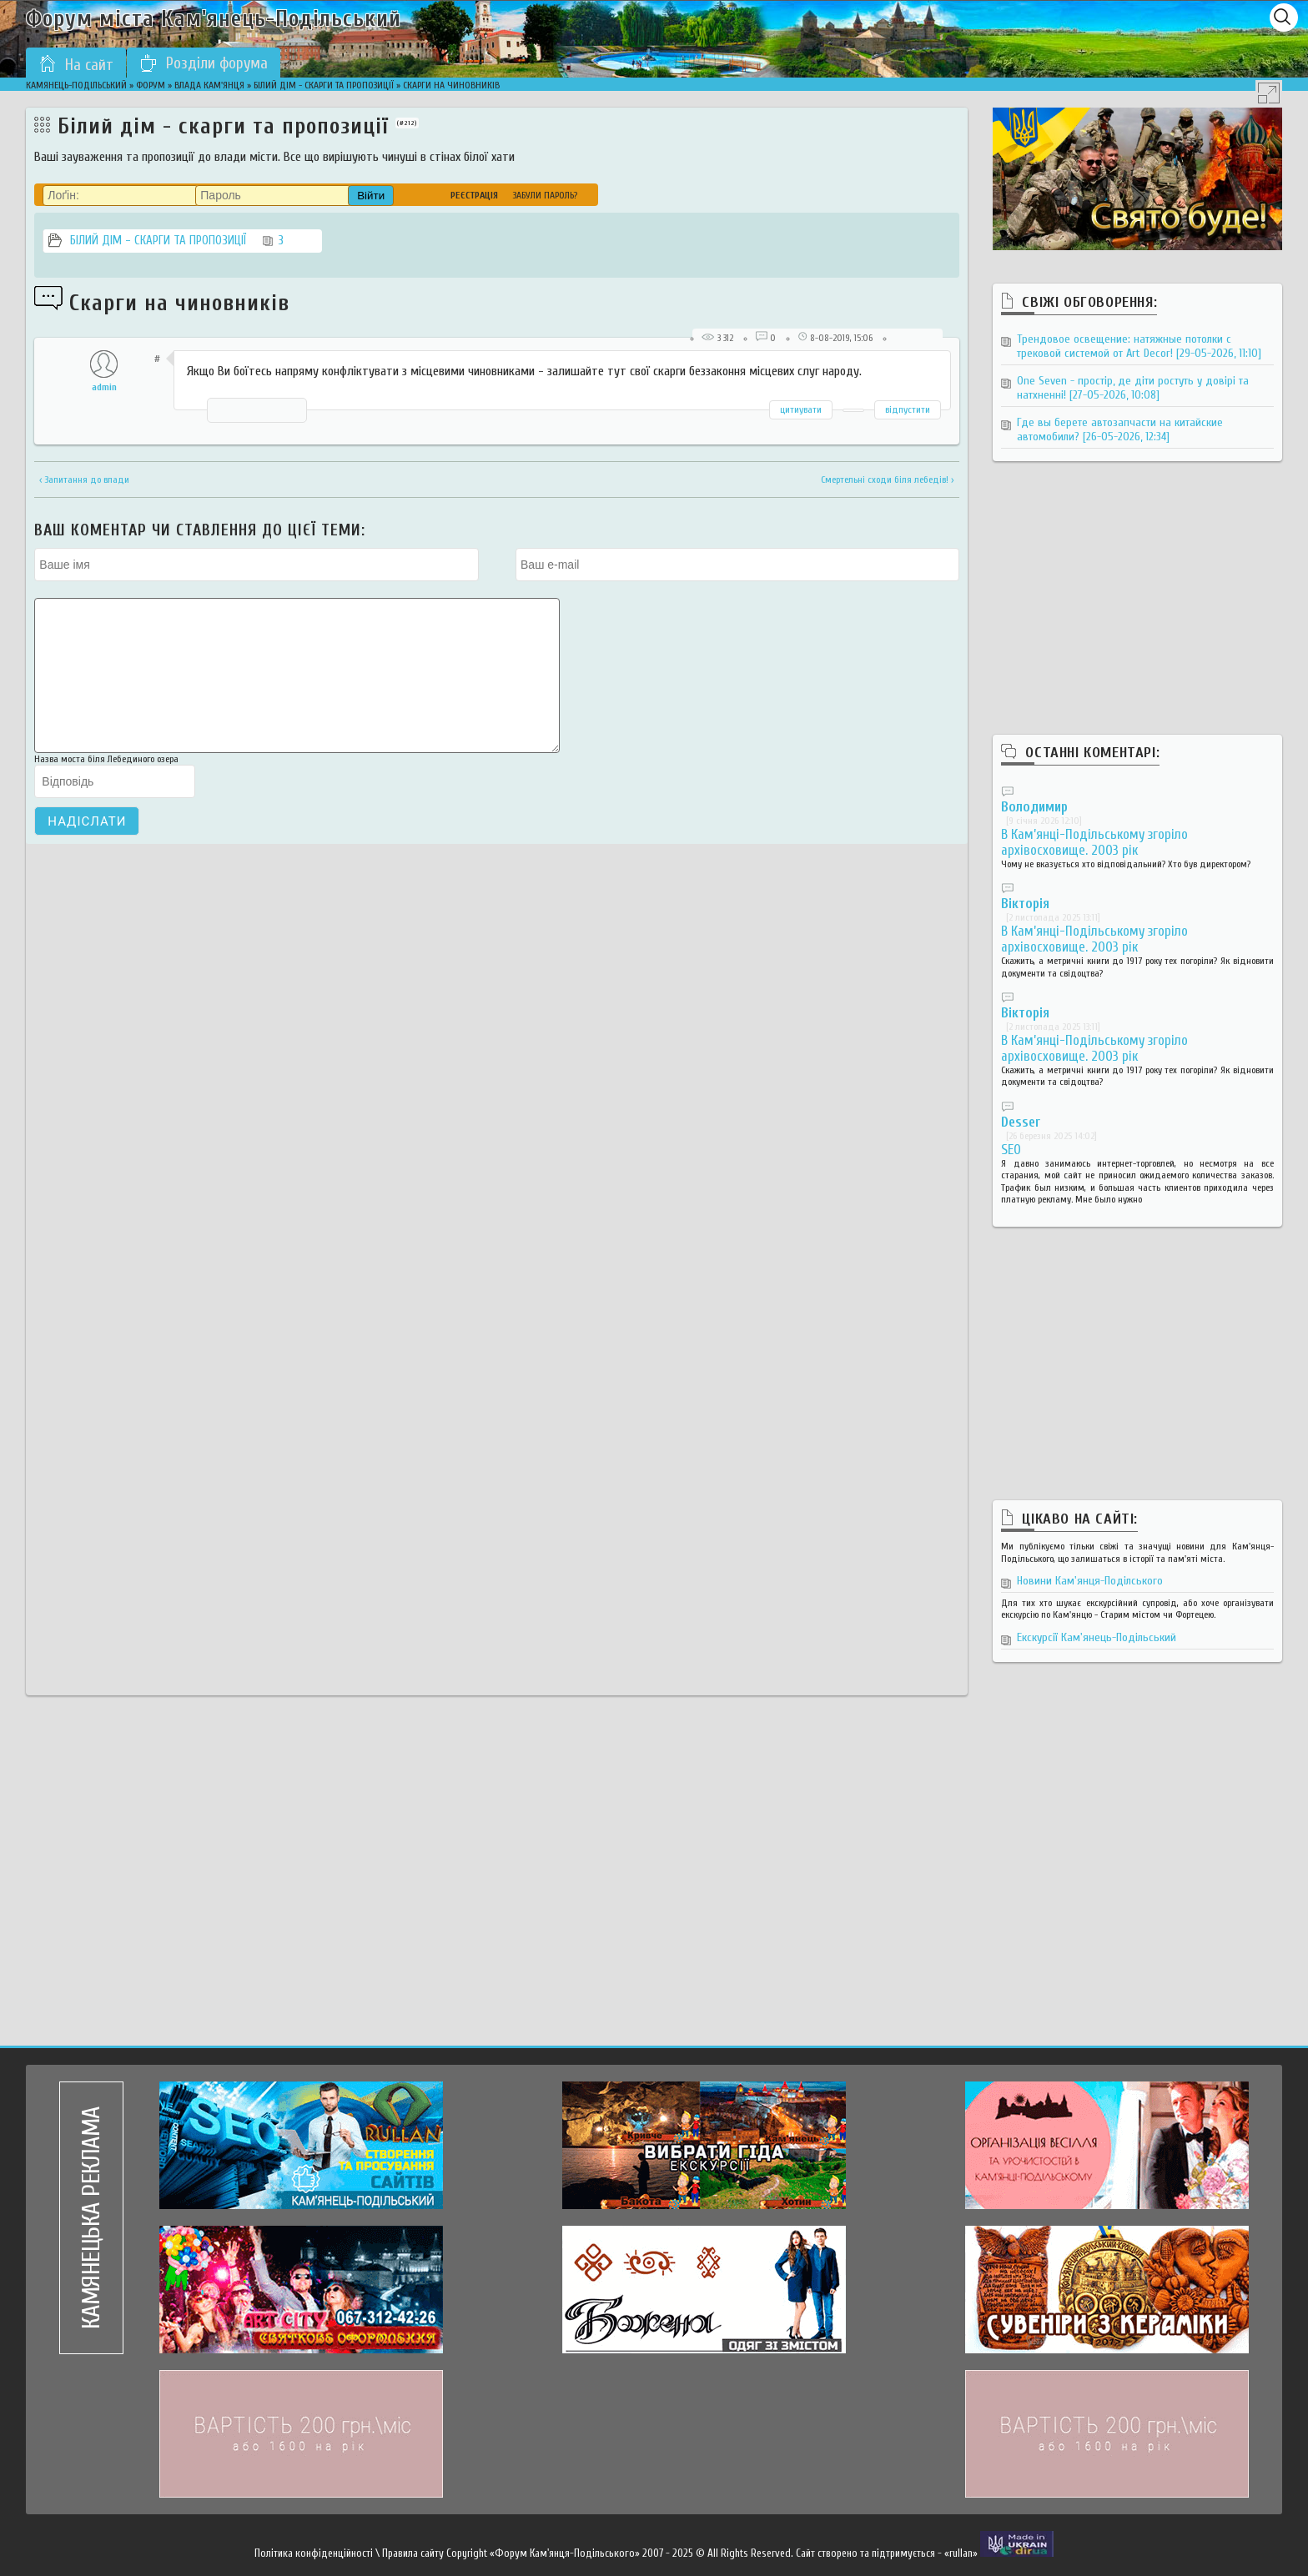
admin (104, 387)
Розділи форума (203, 63)
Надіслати (87, 846)
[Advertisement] (1137, 614)
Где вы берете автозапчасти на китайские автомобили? (1120, 429)
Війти (371, 195)
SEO (1011, 1149)
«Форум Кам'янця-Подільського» (565, 2553)
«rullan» (961, 2553)
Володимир (1034, 807)
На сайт (75, 64)
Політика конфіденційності (313, 2553)
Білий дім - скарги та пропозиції (324, 85)
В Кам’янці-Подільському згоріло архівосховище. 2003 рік (1094, 842)
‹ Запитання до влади (84, 479)
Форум (150, 85)
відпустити (907, 409)
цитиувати (801, 409)
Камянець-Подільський (76, 85)
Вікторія (1025, 903)
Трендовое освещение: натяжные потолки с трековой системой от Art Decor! (1139, 346)
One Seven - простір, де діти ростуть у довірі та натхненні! (1133, 388)
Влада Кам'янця (209, 85)
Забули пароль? (545, 195)
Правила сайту (413, 2553)
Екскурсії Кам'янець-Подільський (1096, 1637)
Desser (1020, 1122)
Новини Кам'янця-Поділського (1090, 1581)
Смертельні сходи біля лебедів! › (887, 479)
